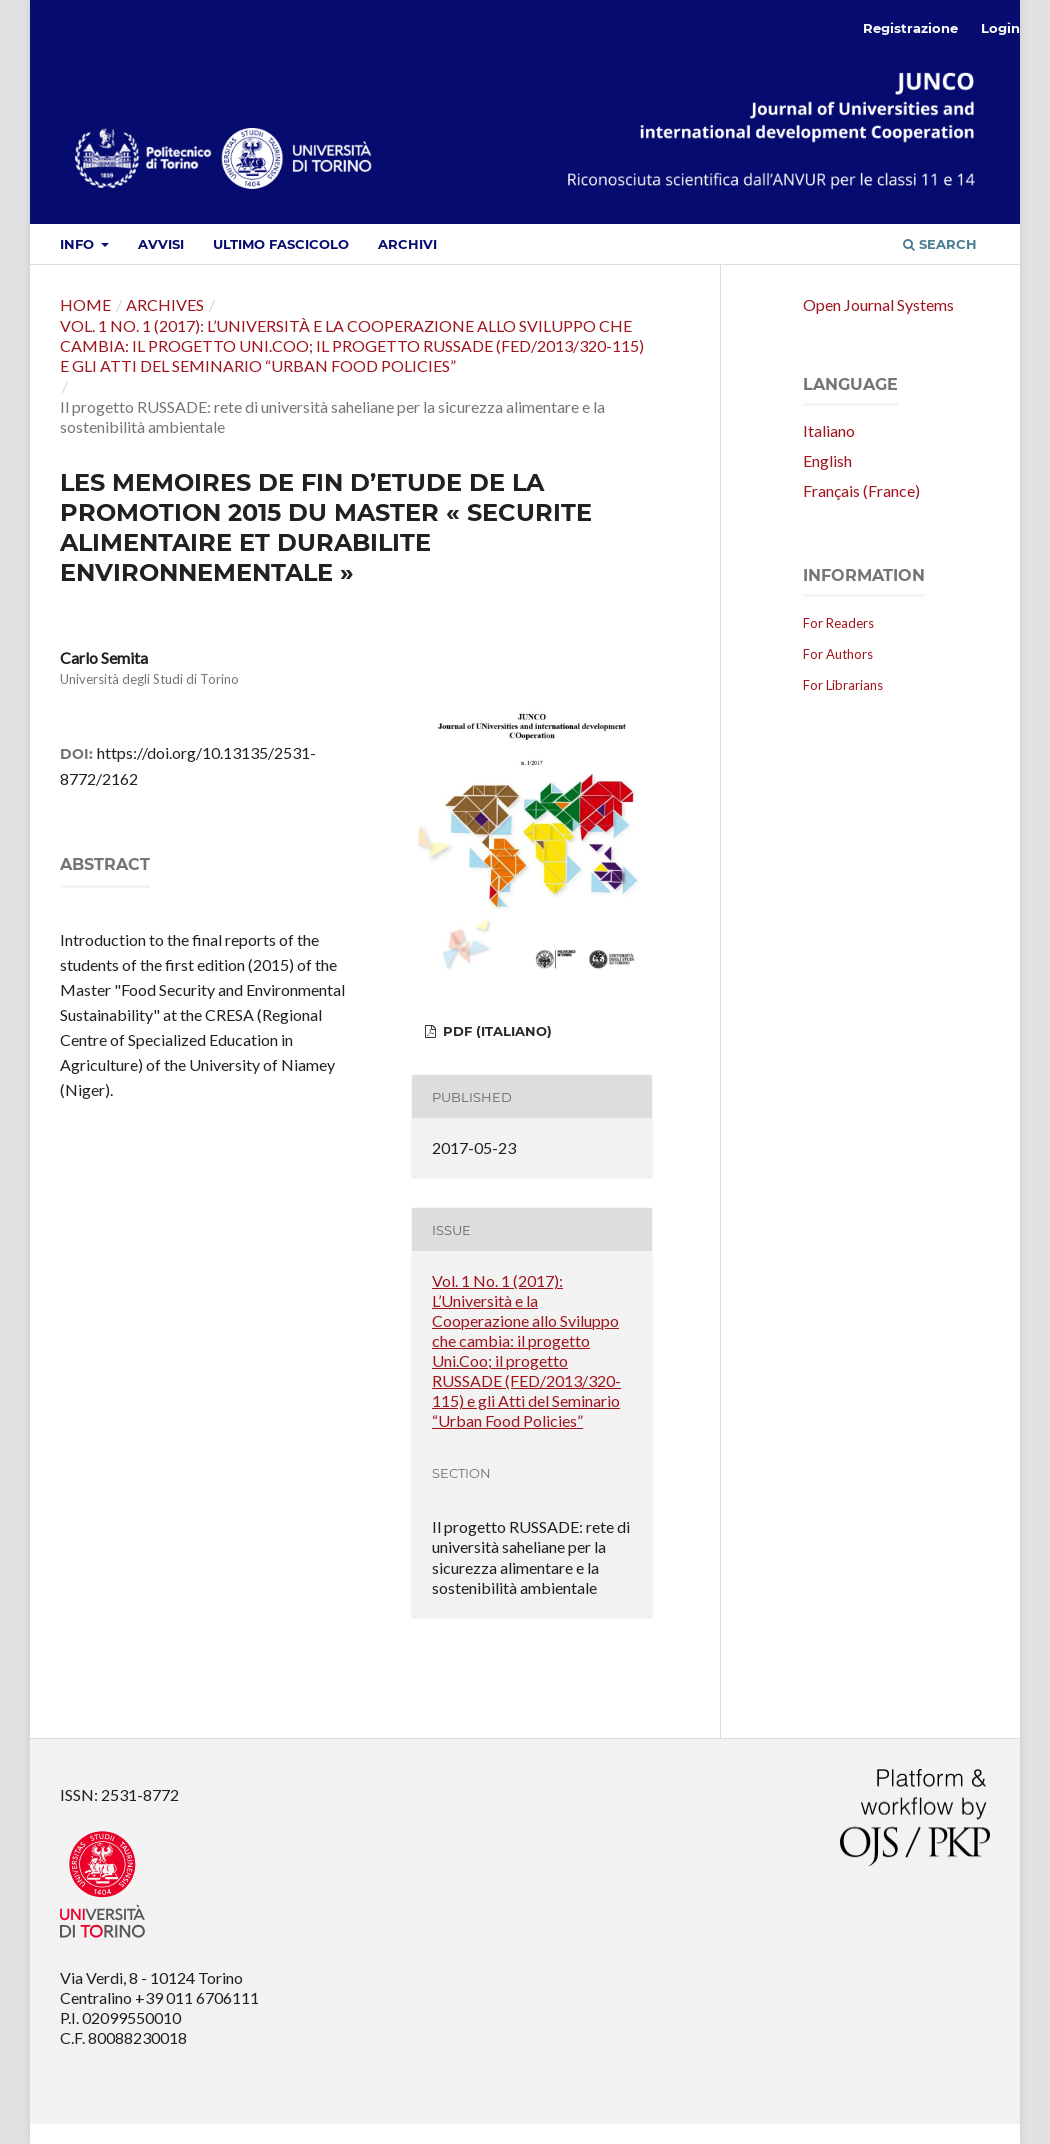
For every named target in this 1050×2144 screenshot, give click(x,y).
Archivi (407, 244)
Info (79, 244)
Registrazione (910, 28)
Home (85, 304)
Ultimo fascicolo (281, 244)
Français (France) (861, 490)
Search (940, 244)
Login (1000, 28)
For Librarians (843, 685)
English (827, 460)
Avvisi (161, 244)
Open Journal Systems (878, 304)
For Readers (838, 623)
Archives (165, 304)
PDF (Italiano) (495, 1031)
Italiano (829, 430)
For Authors (838, 654)
